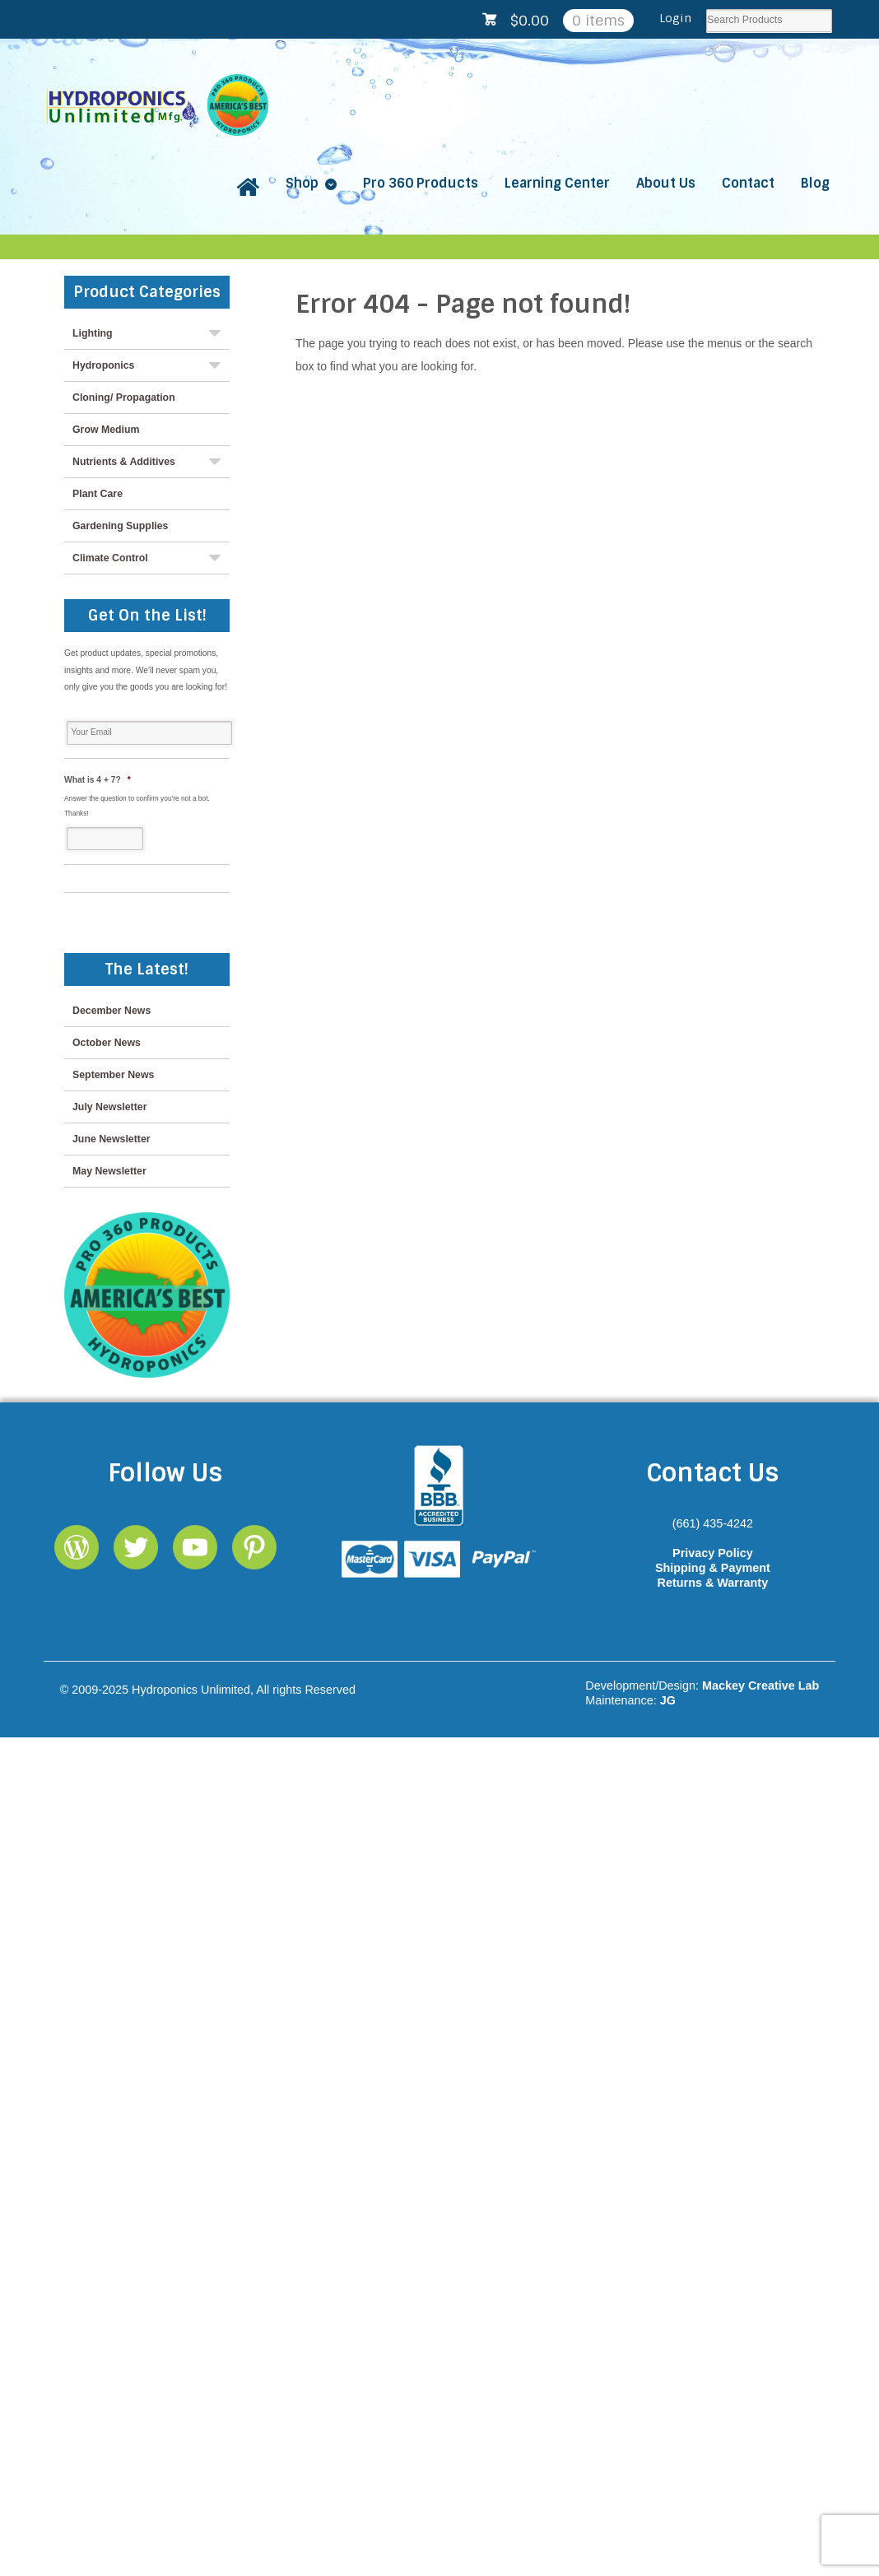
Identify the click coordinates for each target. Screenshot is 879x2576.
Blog (815, 183)
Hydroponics (103, 365)
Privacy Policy (712, 1553)
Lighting (92, 333)
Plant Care (97, 494)
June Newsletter (111, 1139)
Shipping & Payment (712, 1567)
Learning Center (557, 183)
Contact (748, 183)
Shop (302, 183)
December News (111, 1010)
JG (668, 1700)
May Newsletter (109, 1171)
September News (113, 1075)
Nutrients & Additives (123, 461)
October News (106, 1043)
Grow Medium (106, 429)
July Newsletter (109, 1107)
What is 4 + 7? (97, 779)
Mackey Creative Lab (760, 1685)
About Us (665, 183)
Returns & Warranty (713, 1582)
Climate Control (110, 558)
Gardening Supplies (120, 526)
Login (675, 18)
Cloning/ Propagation (123, 397)
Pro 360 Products (420, 183)
